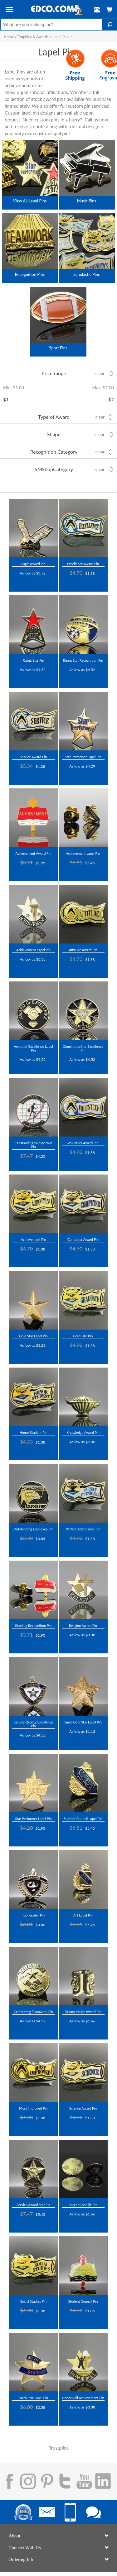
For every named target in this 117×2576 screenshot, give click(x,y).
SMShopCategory (54, 469)
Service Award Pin (33, 757)
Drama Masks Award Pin (83, 2012)
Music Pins (86, 200)
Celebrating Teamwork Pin (33, 2012)
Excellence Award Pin (83, 564)
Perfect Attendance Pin (83, 1529)
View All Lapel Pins (30, 200)
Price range (53, 373)
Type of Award (54, 417)
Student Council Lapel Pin (83, 1819)
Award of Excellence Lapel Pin (33, 1048)
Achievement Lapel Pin (83, 853)
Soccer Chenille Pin (83, 2205)
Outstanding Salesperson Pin (33, 1145)
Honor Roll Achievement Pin (83, 2398)
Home (9, 36)
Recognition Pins (30, 274)
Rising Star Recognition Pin (83, 660)
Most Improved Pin (33, 2108)
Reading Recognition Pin (33, 1626)
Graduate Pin (83, 1336)
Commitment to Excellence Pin (83, 1048)
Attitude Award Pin (83, 950)
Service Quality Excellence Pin (33, 1724)
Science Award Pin (83, 2108)
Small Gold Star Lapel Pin (83, 1722)
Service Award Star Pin (33, 2205)
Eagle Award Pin (33, 564)
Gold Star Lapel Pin (33, 1336)
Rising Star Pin (33, 660)
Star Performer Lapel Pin (83, 757)
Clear (100, 373)
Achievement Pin (33, 1239)
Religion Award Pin (83, 1626)
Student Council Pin (83, 2301)
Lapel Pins (61, 36)
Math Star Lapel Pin (33, 2398)
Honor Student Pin (33, 1432)
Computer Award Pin (83, 1239)
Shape (54, 434)
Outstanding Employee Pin (33, 1529)
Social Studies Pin (33, 2301)
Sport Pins (58, 347)
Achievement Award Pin (33, 853)
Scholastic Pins (86, 274)
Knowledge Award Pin (83, 1432)
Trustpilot (22, 581)
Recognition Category (54, 452)
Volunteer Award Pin (83, 1143)
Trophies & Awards (33, 36)
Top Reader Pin (33, 1915)
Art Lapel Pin (83, 1915)
